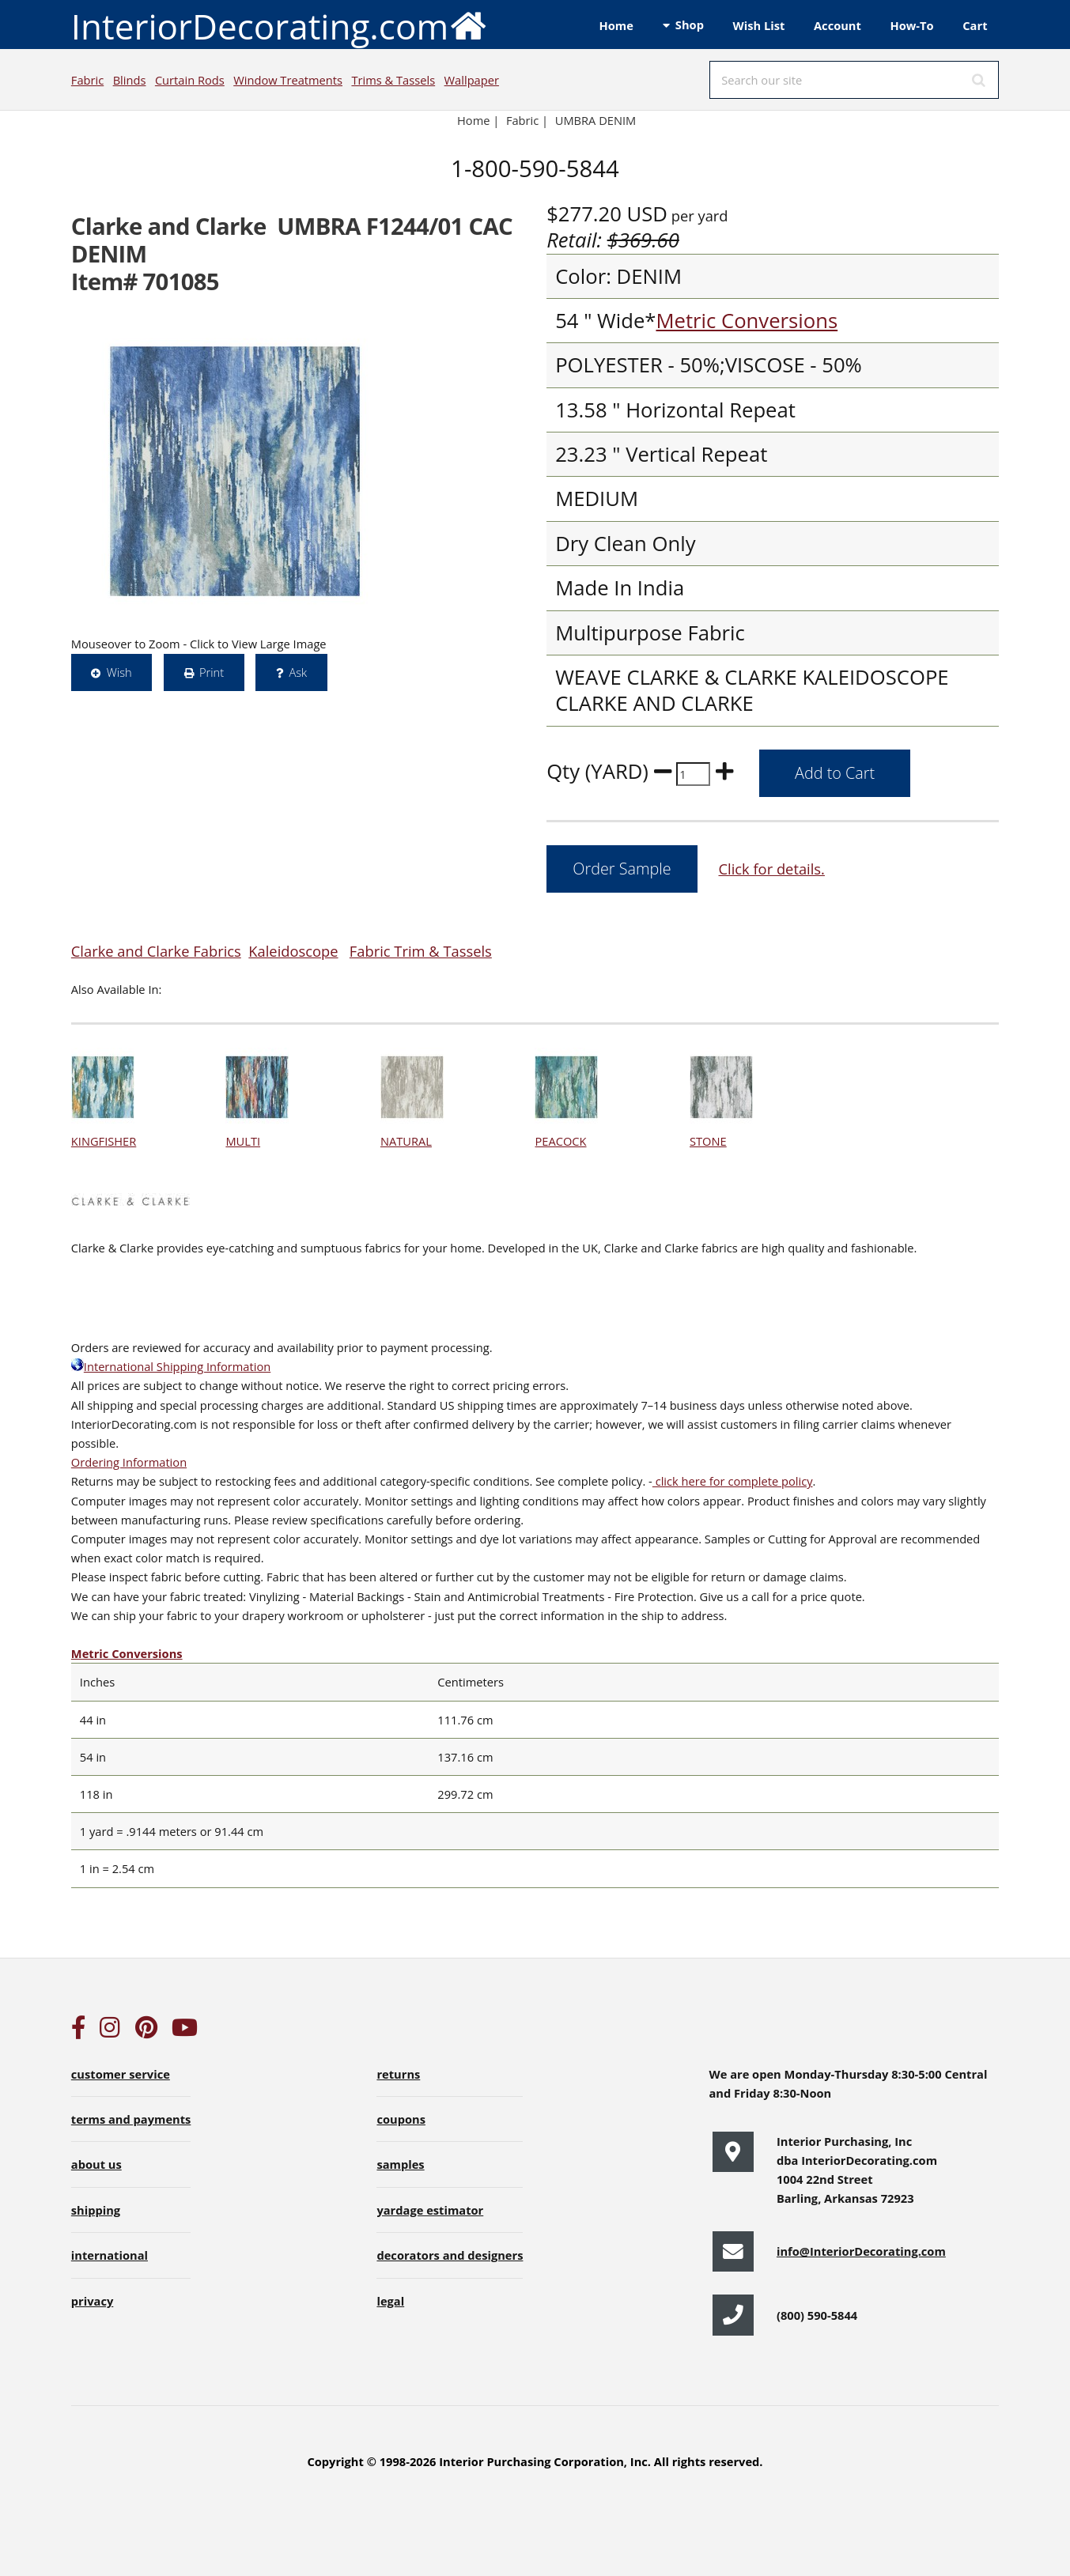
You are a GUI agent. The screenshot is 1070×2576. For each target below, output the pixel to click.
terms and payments (131, 2119)
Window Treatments (287, 80)
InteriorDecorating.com (279, 25)
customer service (120, 2074)
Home (616, 25)
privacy (92, 2301)
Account (837, 25)
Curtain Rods (190, 80)
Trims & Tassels (393, 80)
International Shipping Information (170, 1366)
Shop (689, 24)
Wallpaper (471, 80)
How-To (912, 25)
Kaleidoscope (293, 951)
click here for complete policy (732, 1481)
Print (211, 672)
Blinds (129, 80)
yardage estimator (429, 2210)
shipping (95, 2210)
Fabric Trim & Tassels (421, 951)
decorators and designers (449, 2255)
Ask (298, 672)
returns (398, 2074)
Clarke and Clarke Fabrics (156, 951)
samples (400, 2164)
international (109, 2255)
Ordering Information (129, 1462)
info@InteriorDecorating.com (861, 2251)
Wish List (759, 25)
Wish (119, 672)
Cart (974, 25)
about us (96, 2164)
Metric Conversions (746, 320)
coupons (400, 2119)
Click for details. (771, 868)
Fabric (87, 80)
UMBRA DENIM (596, 120)
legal (390, 2301)
